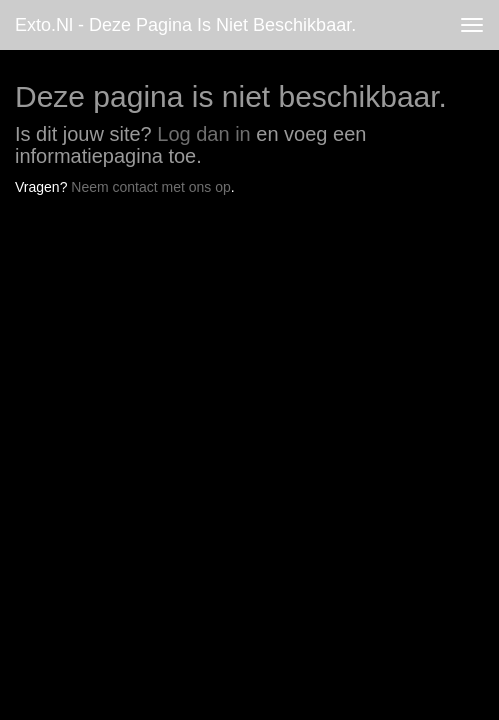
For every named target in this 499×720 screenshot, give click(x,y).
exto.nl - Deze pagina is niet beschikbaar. (185, 25)
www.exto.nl (192, 245)
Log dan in (203, 134)
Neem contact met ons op (151, 187)
